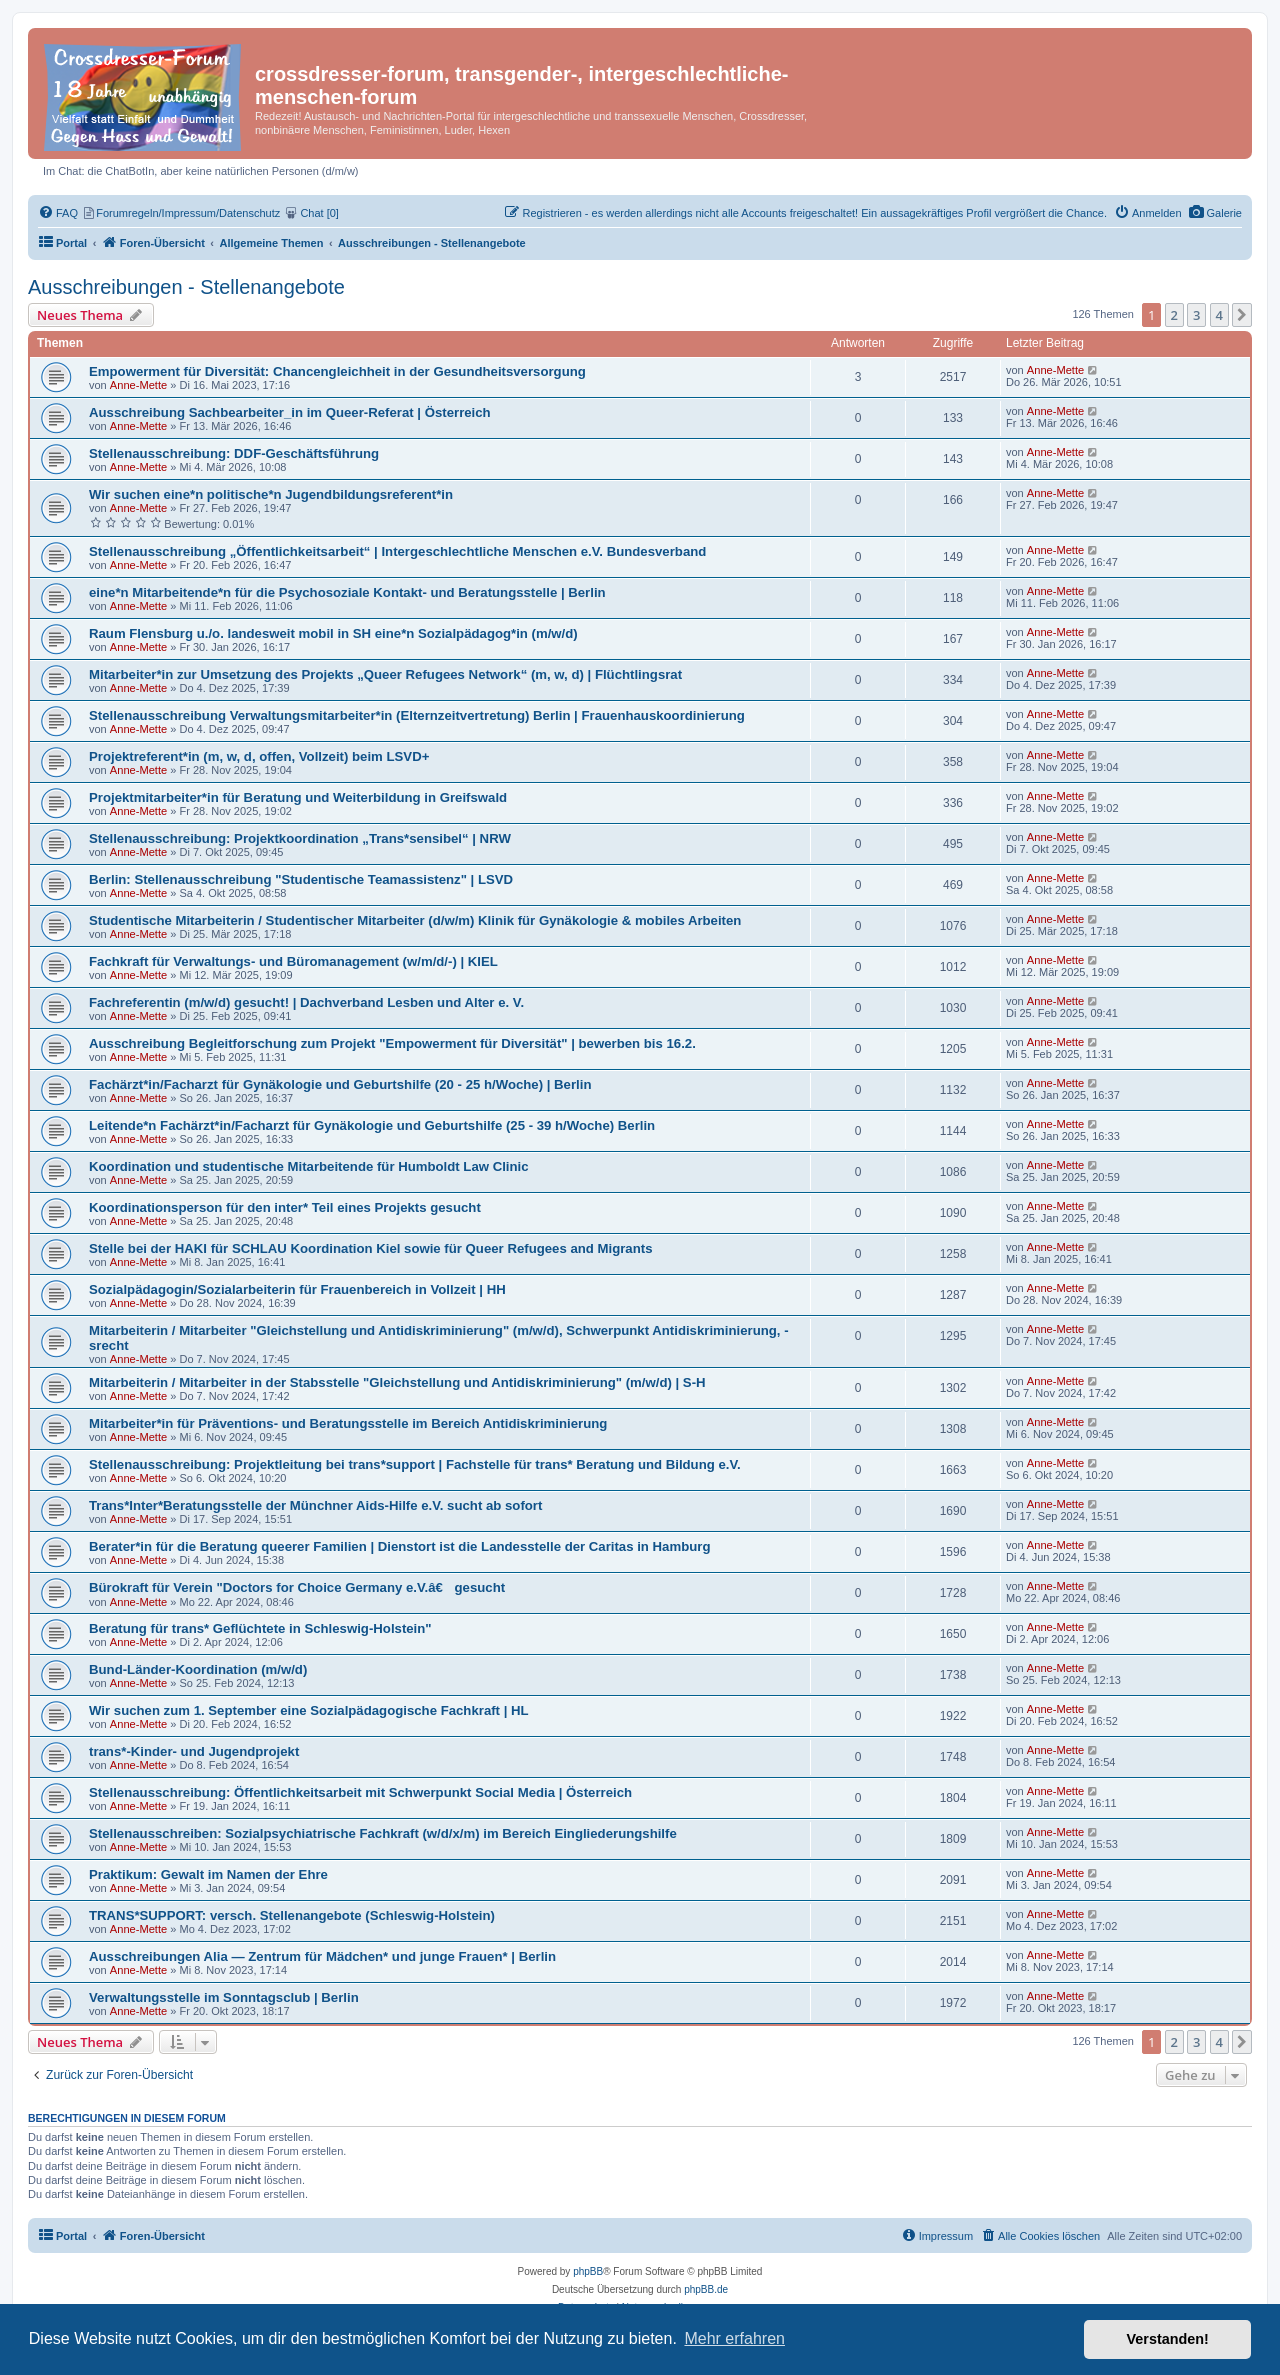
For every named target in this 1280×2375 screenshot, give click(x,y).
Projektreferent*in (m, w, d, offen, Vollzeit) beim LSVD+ (259, 756)
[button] (1242, 315)
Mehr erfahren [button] (734, 2338)
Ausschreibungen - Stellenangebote (186, 287)
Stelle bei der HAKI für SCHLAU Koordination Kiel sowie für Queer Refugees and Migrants (370, 1248)
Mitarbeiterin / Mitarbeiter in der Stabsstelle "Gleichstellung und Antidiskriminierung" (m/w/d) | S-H (397, 1382)
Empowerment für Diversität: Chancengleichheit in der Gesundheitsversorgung (337, 371)
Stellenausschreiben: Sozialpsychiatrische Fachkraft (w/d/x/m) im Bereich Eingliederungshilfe (383, 1833)
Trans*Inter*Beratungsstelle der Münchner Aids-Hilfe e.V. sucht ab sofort (315, 1505)
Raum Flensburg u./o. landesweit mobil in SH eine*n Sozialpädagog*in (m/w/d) (333, 633)
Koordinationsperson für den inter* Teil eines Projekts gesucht (285, 1207)
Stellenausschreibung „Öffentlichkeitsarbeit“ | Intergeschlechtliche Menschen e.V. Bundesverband (397, 551)
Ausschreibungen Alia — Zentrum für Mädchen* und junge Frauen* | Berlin (322, 1956)
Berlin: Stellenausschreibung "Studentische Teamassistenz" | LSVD (301, 879)
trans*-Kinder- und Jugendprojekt (194, 1751)
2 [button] (1174, 315)
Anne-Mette (138, 385)
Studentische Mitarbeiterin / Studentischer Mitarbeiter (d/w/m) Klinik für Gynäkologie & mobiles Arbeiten (415, 920)
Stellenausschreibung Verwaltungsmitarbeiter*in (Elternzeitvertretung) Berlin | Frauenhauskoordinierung (417, 715)
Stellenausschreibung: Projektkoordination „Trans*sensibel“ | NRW (300, 838)
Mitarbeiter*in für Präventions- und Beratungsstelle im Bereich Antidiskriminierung (348, 1423)
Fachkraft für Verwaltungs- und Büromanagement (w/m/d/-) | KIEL (293, 961)
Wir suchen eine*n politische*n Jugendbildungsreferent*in (271, 494)
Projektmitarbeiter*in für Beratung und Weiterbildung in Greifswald (298, 797)
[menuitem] (1215, 213)
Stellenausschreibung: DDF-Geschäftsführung (234, 453)
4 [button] (1219, 315)
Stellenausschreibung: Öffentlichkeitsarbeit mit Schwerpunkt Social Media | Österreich (360, 1792)
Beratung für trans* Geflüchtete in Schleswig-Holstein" (260, 1628)
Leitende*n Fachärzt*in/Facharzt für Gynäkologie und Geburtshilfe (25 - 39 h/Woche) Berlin (372, 1125)
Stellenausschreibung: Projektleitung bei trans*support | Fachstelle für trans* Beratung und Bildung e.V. (415, 1464)
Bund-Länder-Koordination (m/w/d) (198, 1669)
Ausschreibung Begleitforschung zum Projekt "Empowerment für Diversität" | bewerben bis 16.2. (392, 1043)
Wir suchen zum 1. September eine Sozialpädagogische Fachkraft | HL (309, 1710)
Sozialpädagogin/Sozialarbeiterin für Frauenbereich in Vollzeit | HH (297, 1289)
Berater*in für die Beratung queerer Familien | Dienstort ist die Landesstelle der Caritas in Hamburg (399, 1546)
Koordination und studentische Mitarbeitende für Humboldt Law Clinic (309, 1166)
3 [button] (1196, 315)
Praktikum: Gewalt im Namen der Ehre (208, 1874)
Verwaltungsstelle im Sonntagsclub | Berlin (224, 1997)
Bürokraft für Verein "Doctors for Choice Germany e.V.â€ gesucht (297, 1587)
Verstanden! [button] (1168, 2339)
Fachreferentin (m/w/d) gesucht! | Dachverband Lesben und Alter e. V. (306, 1002)
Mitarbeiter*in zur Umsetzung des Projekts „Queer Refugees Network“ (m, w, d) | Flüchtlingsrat (385, 674)
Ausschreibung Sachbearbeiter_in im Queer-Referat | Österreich (290, 412)
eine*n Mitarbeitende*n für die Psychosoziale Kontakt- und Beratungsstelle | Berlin (347, 592)
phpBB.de (706, 2289)
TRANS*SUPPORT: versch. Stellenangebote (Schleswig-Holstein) (292, 1915)
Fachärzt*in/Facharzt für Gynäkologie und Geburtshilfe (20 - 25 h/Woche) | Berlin (340, 1084)
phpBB (588, 2271)
